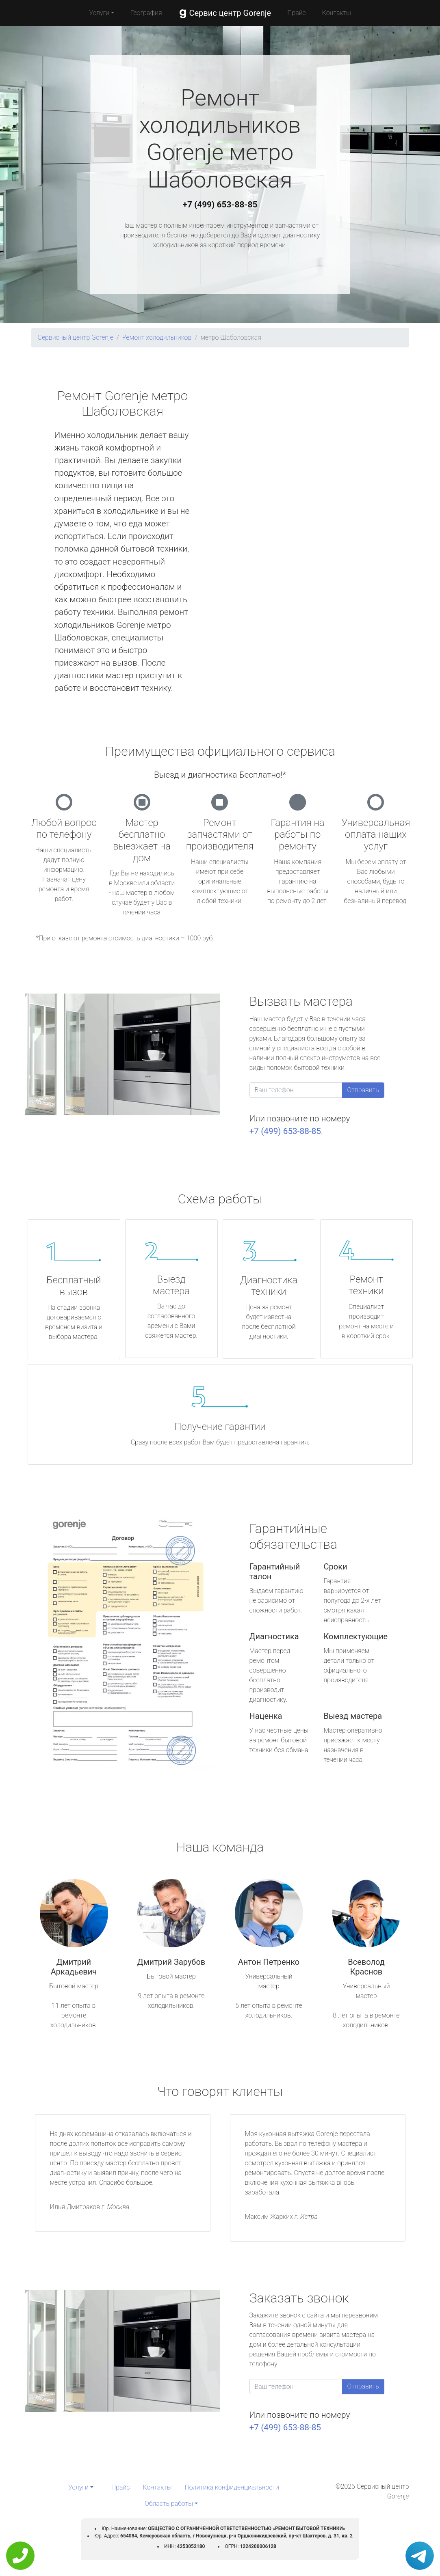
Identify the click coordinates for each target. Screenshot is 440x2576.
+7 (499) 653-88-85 (220, 204)
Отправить (363, 1090)
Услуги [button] (99, 13)
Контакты (336, 13)
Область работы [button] (169, 2503)
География (146, 13)
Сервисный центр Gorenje (75, 337)
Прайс (296, 13)
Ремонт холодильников (156, 337)
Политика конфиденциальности (232, 2487)
